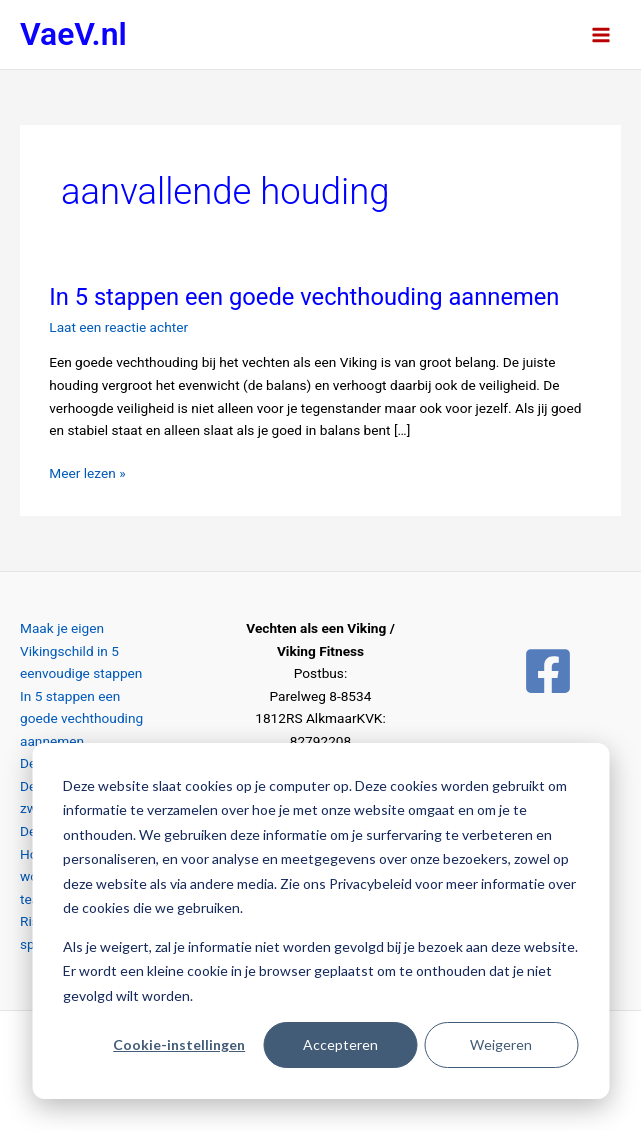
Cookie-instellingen (179, 1044)
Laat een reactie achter (118, 327)
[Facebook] (548, 671)
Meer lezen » (87, 471)
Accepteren (340, 1044)
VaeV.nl (73, 34)
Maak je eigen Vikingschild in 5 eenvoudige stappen (81, 650)
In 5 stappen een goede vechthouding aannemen (304, 297)
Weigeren (501, 1044)
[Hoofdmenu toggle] (601, 34)
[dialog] (320, 921)
